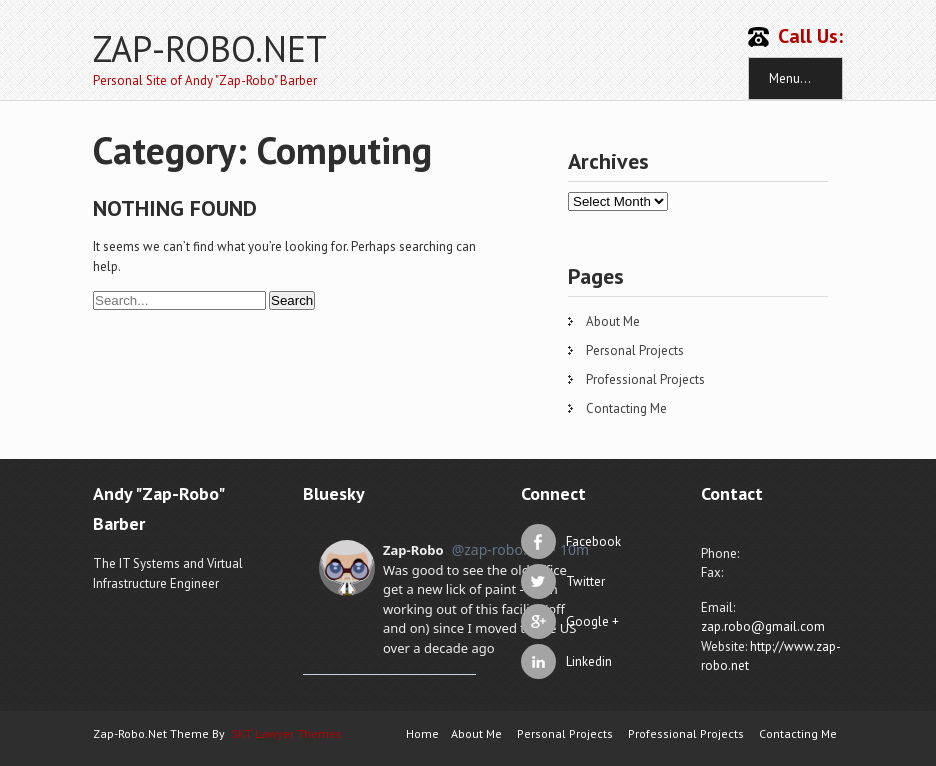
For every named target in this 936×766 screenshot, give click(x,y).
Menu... (790, 78)
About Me (613, 321)
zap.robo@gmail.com (763, 626)
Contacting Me (626, 408)
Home (422, 733)
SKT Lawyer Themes (286, 733)
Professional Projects (645, 379)
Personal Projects (635, 350)
